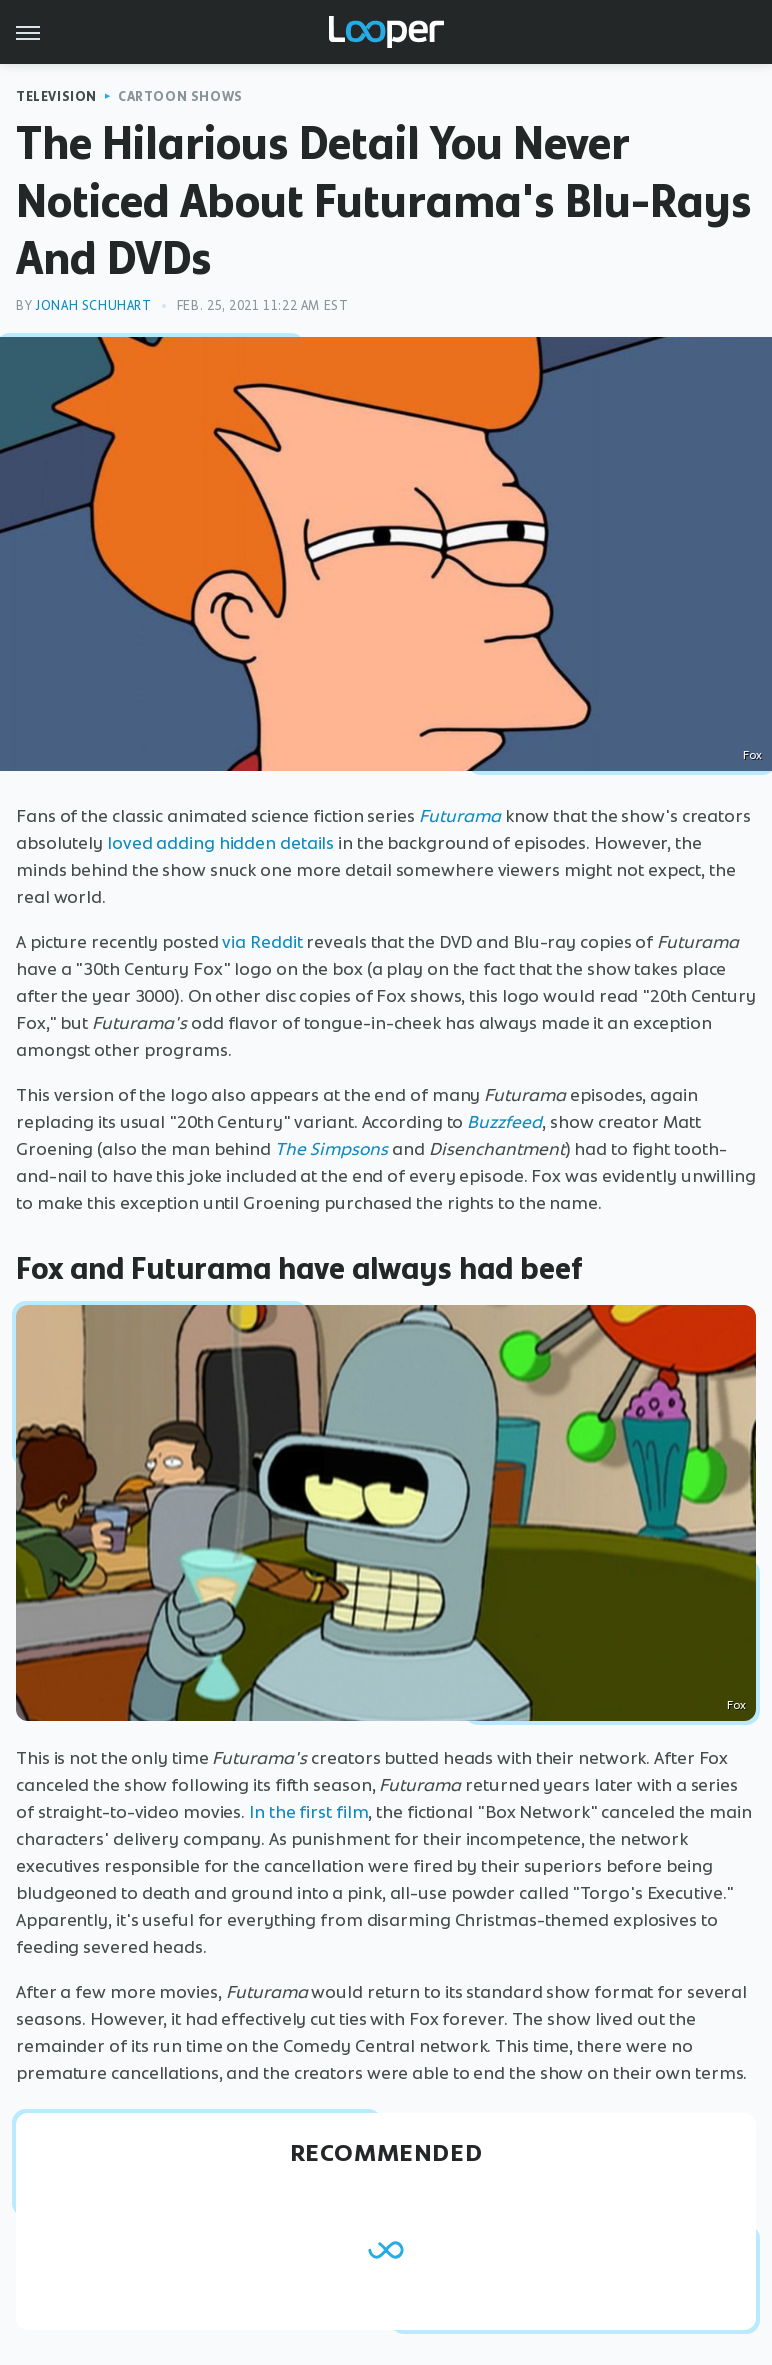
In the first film (308, 1812)
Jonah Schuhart (93, 305)
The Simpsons (331, 1149)
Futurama (460, 816)
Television (56, 96)
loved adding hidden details (220, 843)
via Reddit (262, 942)
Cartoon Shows (180, 96)
